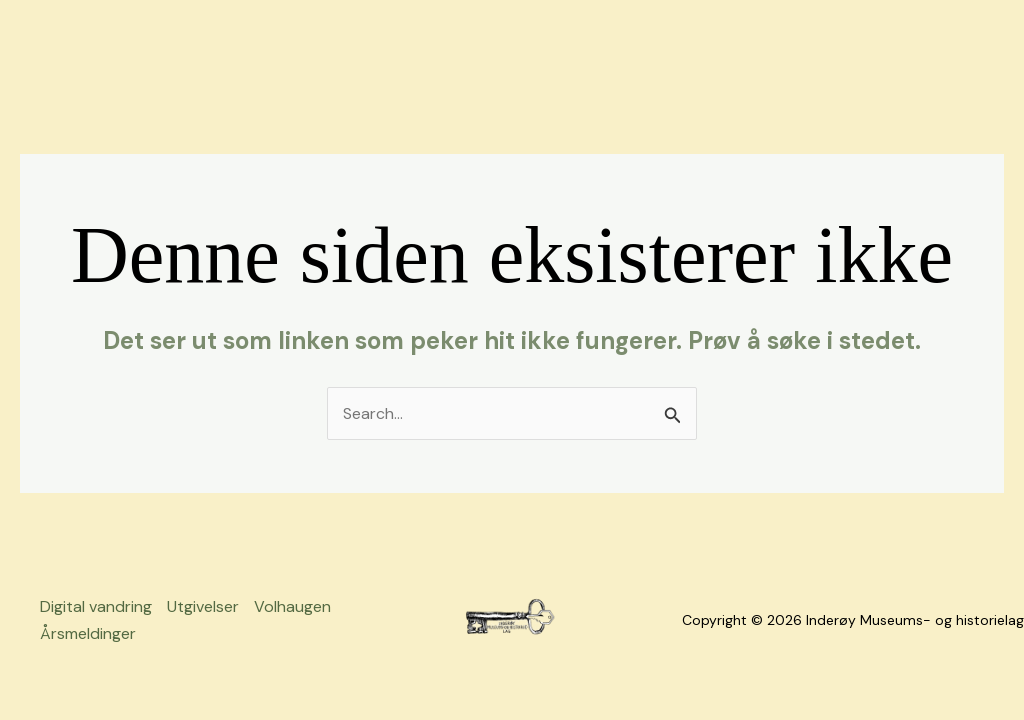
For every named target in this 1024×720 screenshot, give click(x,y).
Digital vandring (96, 606)
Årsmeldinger (88, 633)
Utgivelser (203, 606)
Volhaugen (292, 606)
